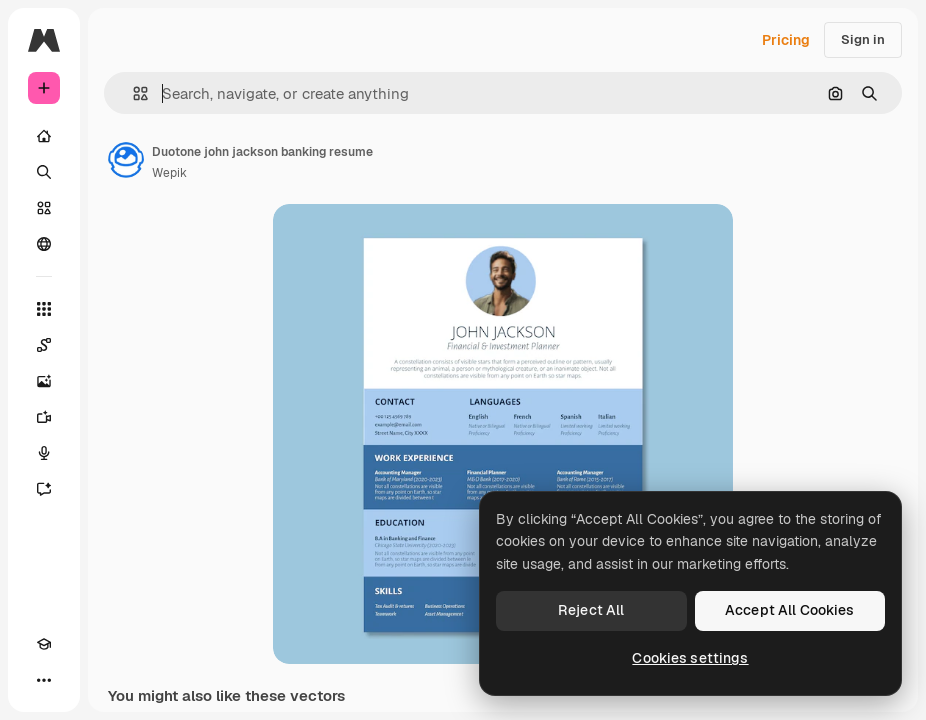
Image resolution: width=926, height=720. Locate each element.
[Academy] (44, 644)
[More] (44, 680)
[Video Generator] (44, 417)
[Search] (44, 172)
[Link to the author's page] (126, 160)
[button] (132, 93)
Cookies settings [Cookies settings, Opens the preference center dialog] (690, 658)
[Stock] (44, 208)
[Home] (44, 136)
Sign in (863, 39)
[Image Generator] (44, 381)
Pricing (786, 40)
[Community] (44, 244)
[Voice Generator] (44, 453)
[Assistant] (44, 489)
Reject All (591, 610)
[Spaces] (44, 345)
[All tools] (44, 309)
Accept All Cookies (790, 610)
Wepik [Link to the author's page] (169, 173)
